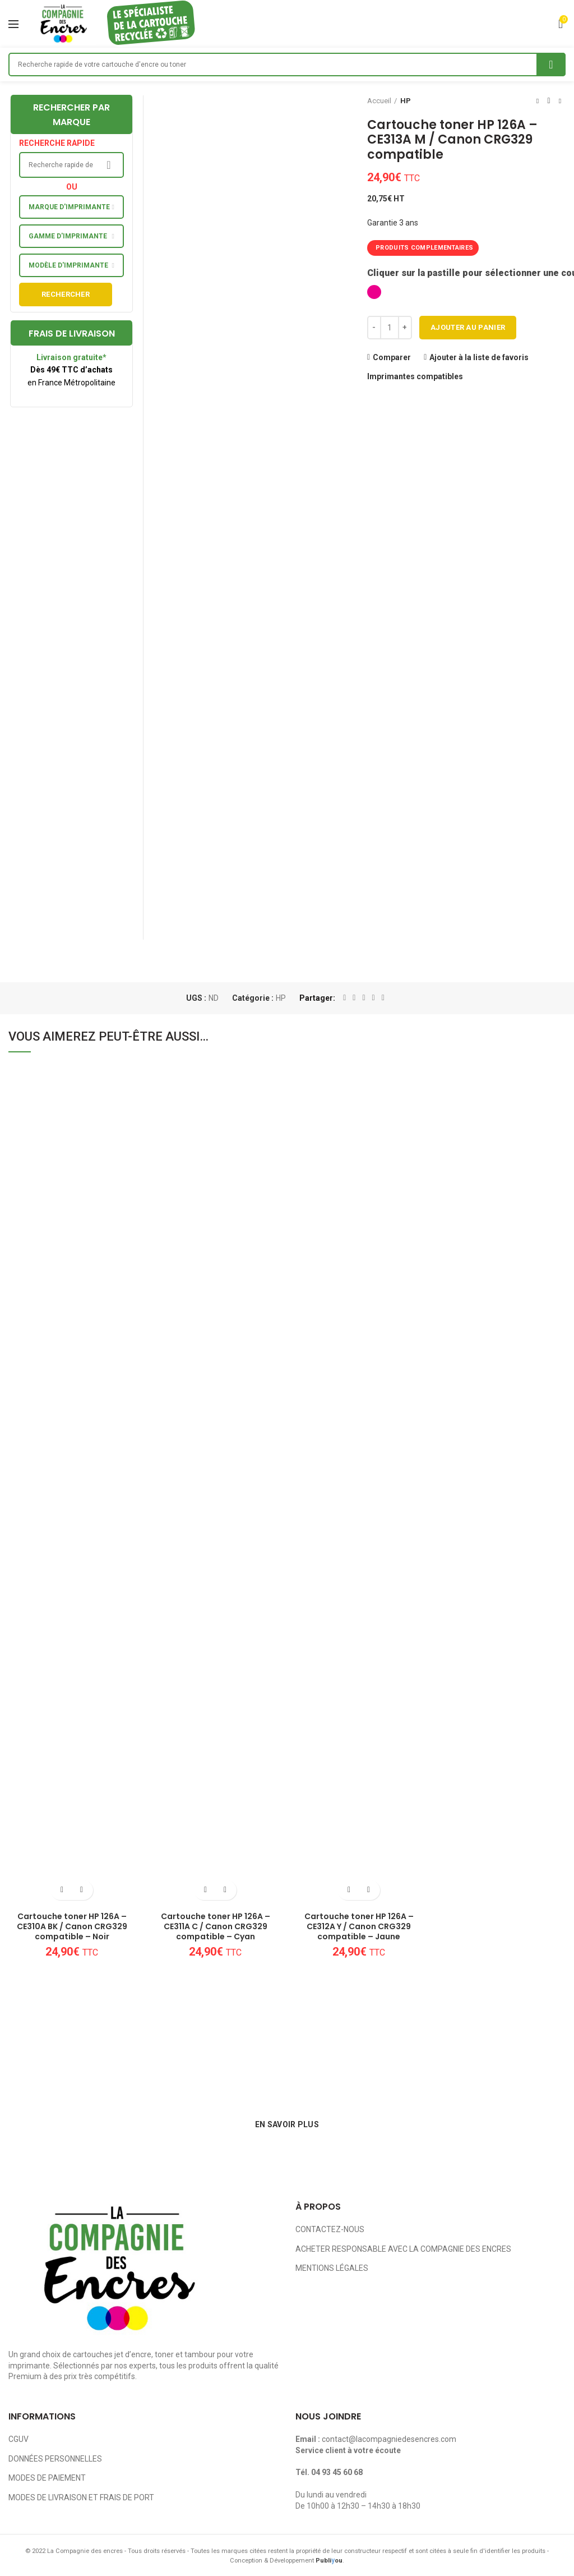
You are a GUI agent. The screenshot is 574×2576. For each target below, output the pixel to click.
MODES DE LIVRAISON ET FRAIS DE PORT (81, 2497)
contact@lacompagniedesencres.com (389, 2439)
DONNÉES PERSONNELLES (55, 2458)
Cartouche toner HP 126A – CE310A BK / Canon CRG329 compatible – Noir (72, 1926)
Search (551, 64)
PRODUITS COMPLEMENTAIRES (424, 247)
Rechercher (65, 294)
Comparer (392, 357)
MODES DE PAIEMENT (47, 2477)
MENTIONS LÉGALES (331, 2268)
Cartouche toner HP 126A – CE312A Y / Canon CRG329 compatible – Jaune (359, 1926)
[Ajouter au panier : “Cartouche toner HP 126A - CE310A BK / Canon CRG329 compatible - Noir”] (62, 1890)
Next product (560, 101)
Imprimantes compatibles (415, 376)
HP (405, 100)
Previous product (537, 101)
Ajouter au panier (467, 327)
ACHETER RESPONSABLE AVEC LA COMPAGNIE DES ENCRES (403, 2248)
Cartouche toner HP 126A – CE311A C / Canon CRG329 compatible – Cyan (215, 1926)
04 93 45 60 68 (337, 2472)
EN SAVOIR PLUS (287, 2124)
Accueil (379, 100)
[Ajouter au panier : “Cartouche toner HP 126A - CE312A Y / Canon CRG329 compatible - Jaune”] (349, 1890)
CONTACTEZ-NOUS (329, 2229)
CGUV (18, 2439)
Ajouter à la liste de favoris (479, 357)
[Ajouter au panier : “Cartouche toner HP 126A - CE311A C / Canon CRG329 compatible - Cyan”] (205, 1890)
